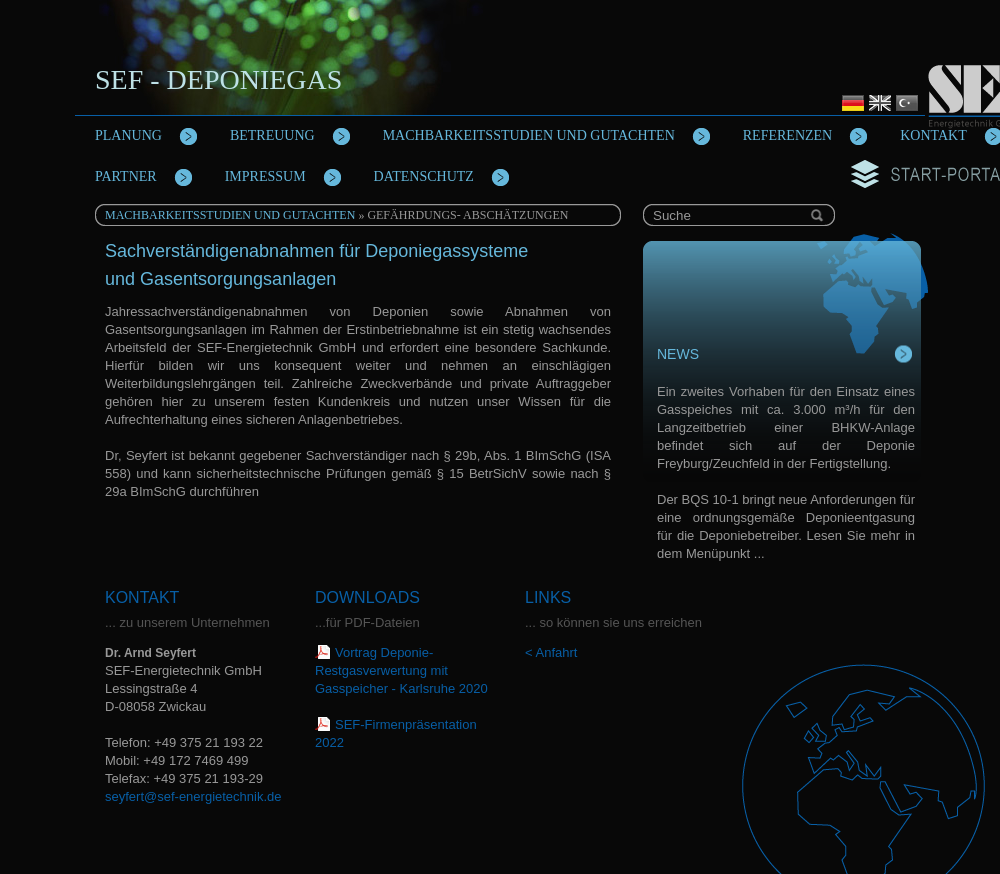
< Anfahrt (551, 652)
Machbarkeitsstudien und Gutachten (230, 215)
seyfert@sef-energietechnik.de (193, 796)
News (678, 354)
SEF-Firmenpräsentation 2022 (396, 733)
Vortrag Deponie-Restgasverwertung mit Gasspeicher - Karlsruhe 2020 (401, 670)
